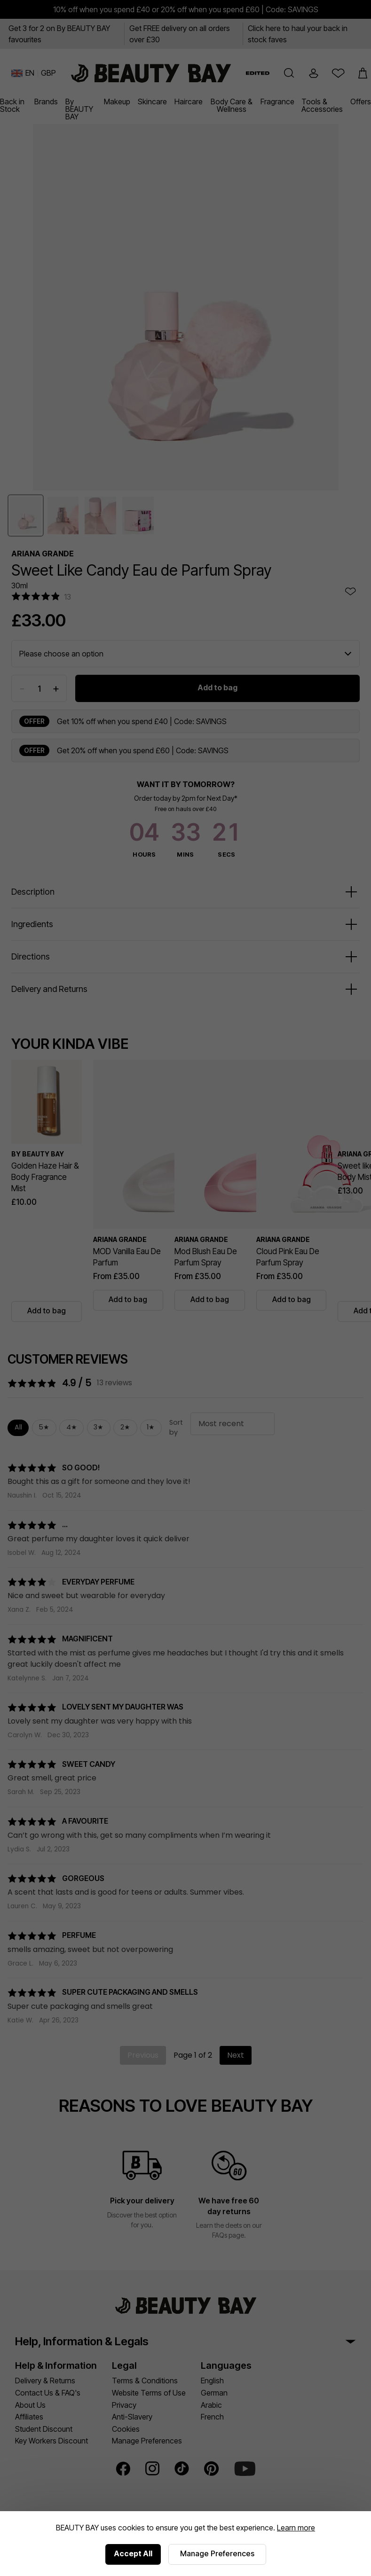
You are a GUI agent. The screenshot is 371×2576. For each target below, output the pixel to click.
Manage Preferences (217, 2553)
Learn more (296, 2527)
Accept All (133, 2553)
